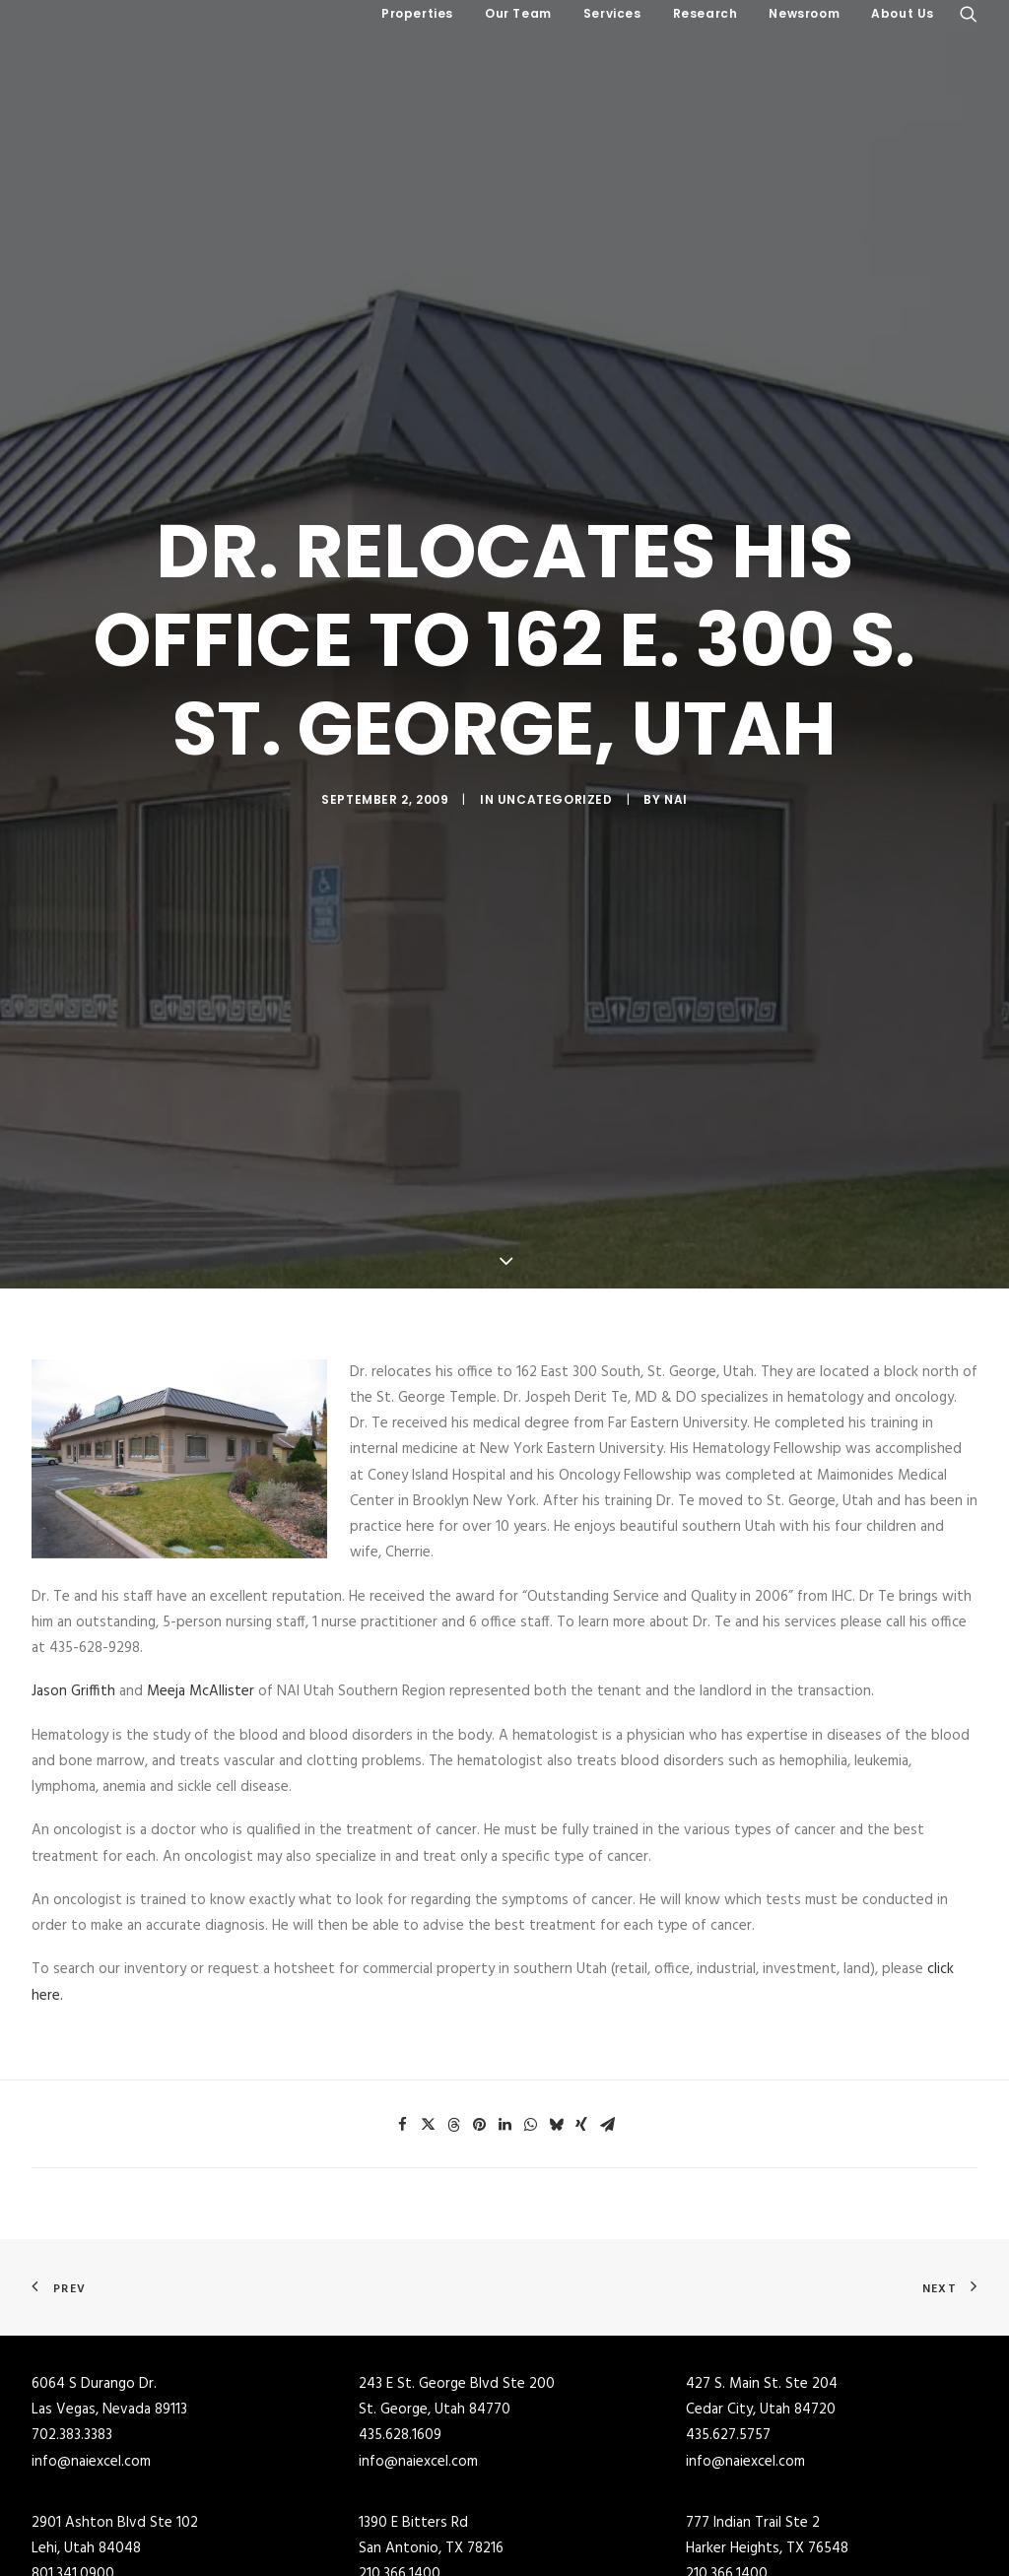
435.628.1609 (400, 2282)
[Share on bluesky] (556, 1972)
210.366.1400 (399, 2421)
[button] (968, 14)
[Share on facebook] (402, 1972)
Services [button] (612, 13)
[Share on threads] (453, 1972)
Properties (417, 13)
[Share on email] (607, 1972)
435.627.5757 (728, 2282)
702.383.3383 (72, 2282)
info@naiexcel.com (91, 2309)
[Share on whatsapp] (530, 1972)
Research (705, 13)
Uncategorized (555, 722)
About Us (902, 13)
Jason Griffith (73, 1539)
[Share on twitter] (427, 1972)
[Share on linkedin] (504, 1972)
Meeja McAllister (202, 1539)
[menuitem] (417, 14)
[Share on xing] (581, 1972)
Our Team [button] (518, 13)
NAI (676, 722)
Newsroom (804, 13)
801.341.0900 (73, 2421)
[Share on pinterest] (479, 1972)
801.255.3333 (71, 2560)
